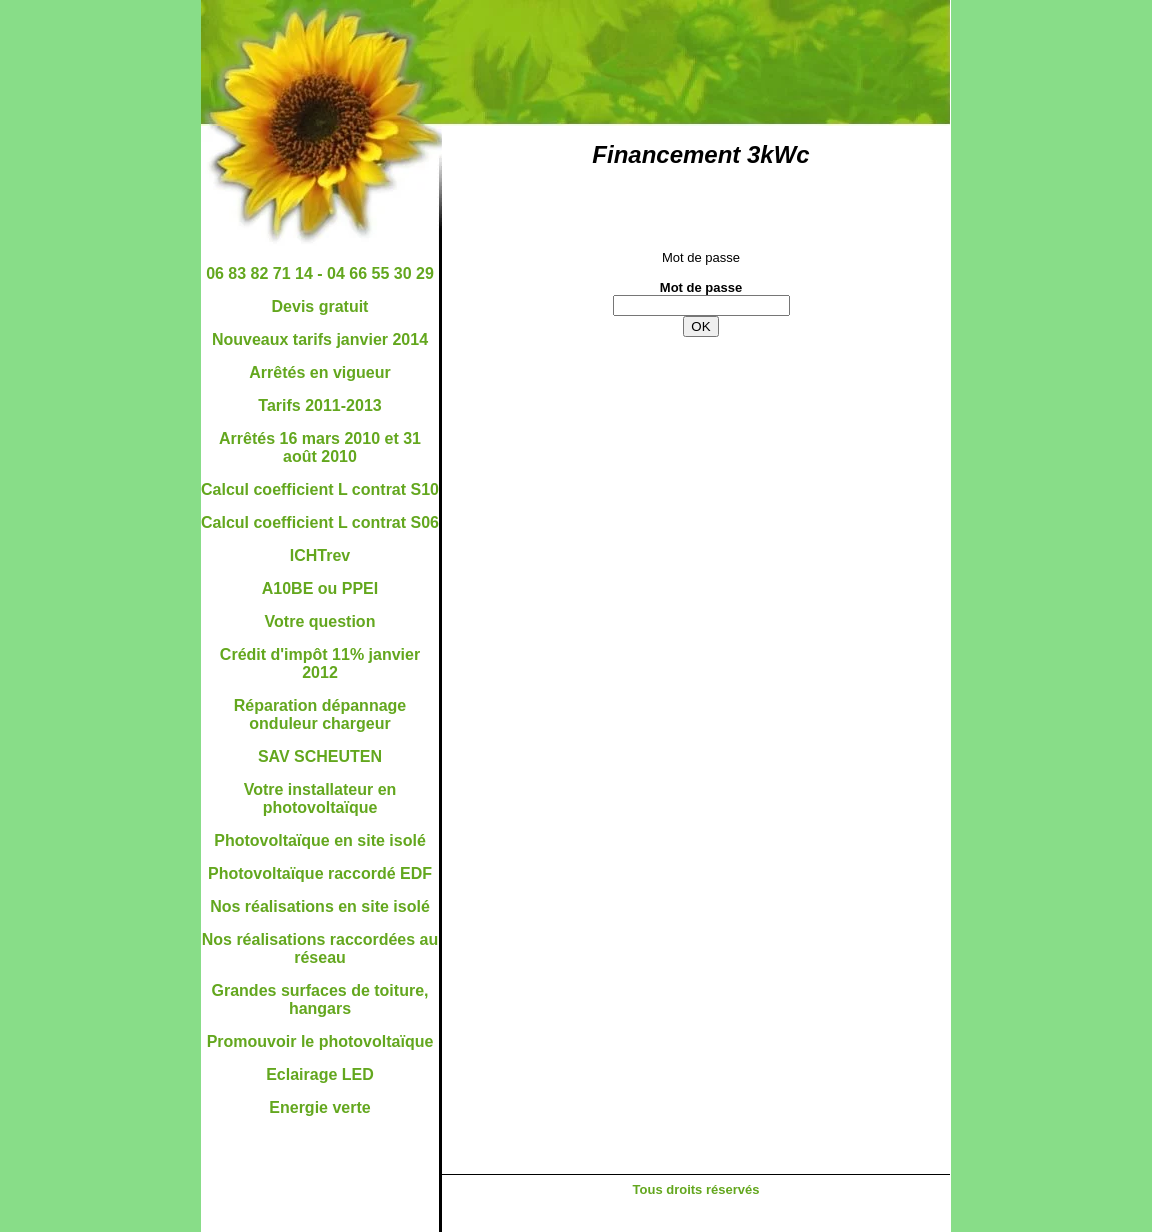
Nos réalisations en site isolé (320, 906)
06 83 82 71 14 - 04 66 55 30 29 (320, 273)
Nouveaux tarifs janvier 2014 (320, 339)
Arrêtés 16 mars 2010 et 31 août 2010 (320, 447)
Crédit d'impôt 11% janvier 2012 (320, 663)
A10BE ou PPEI (320, 588)
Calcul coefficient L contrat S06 (320, 522)
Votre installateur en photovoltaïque (320, 798)
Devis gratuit (320, 306)
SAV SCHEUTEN (320, 756)
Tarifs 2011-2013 (319, 405)
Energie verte (319, 1107)
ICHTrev (320, 555)
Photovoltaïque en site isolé (320, 840)
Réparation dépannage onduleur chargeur (320, 714)
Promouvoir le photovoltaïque (320, 1041)
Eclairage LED (320, 1074)
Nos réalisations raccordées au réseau (320, 948)
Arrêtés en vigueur (319, 372)
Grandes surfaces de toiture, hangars (320, 999)
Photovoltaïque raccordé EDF (320, 873)
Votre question (320, 621)
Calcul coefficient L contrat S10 (320, 489)
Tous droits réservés (696, 1189)
